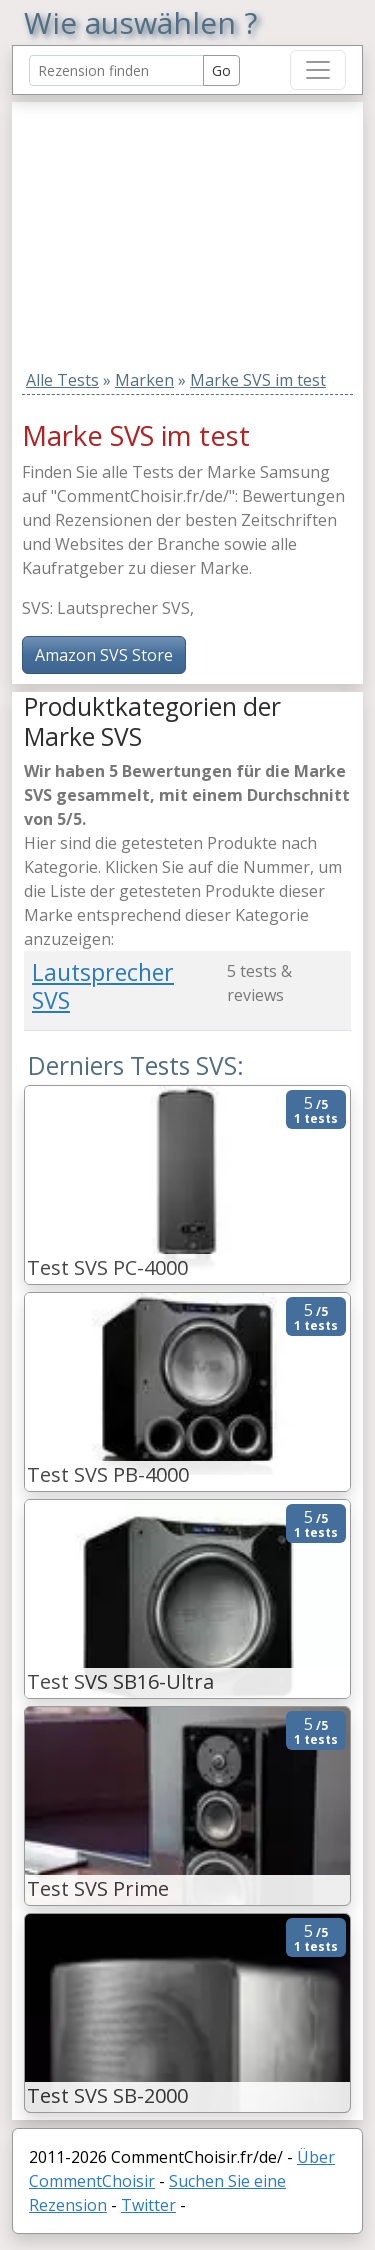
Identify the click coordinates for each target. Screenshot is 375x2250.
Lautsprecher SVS (103, 986)
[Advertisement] (149, 227)
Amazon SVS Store (104, 655)
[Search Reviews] (116, 70)
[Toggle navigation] (318, 70)
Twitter (148, 2205)
